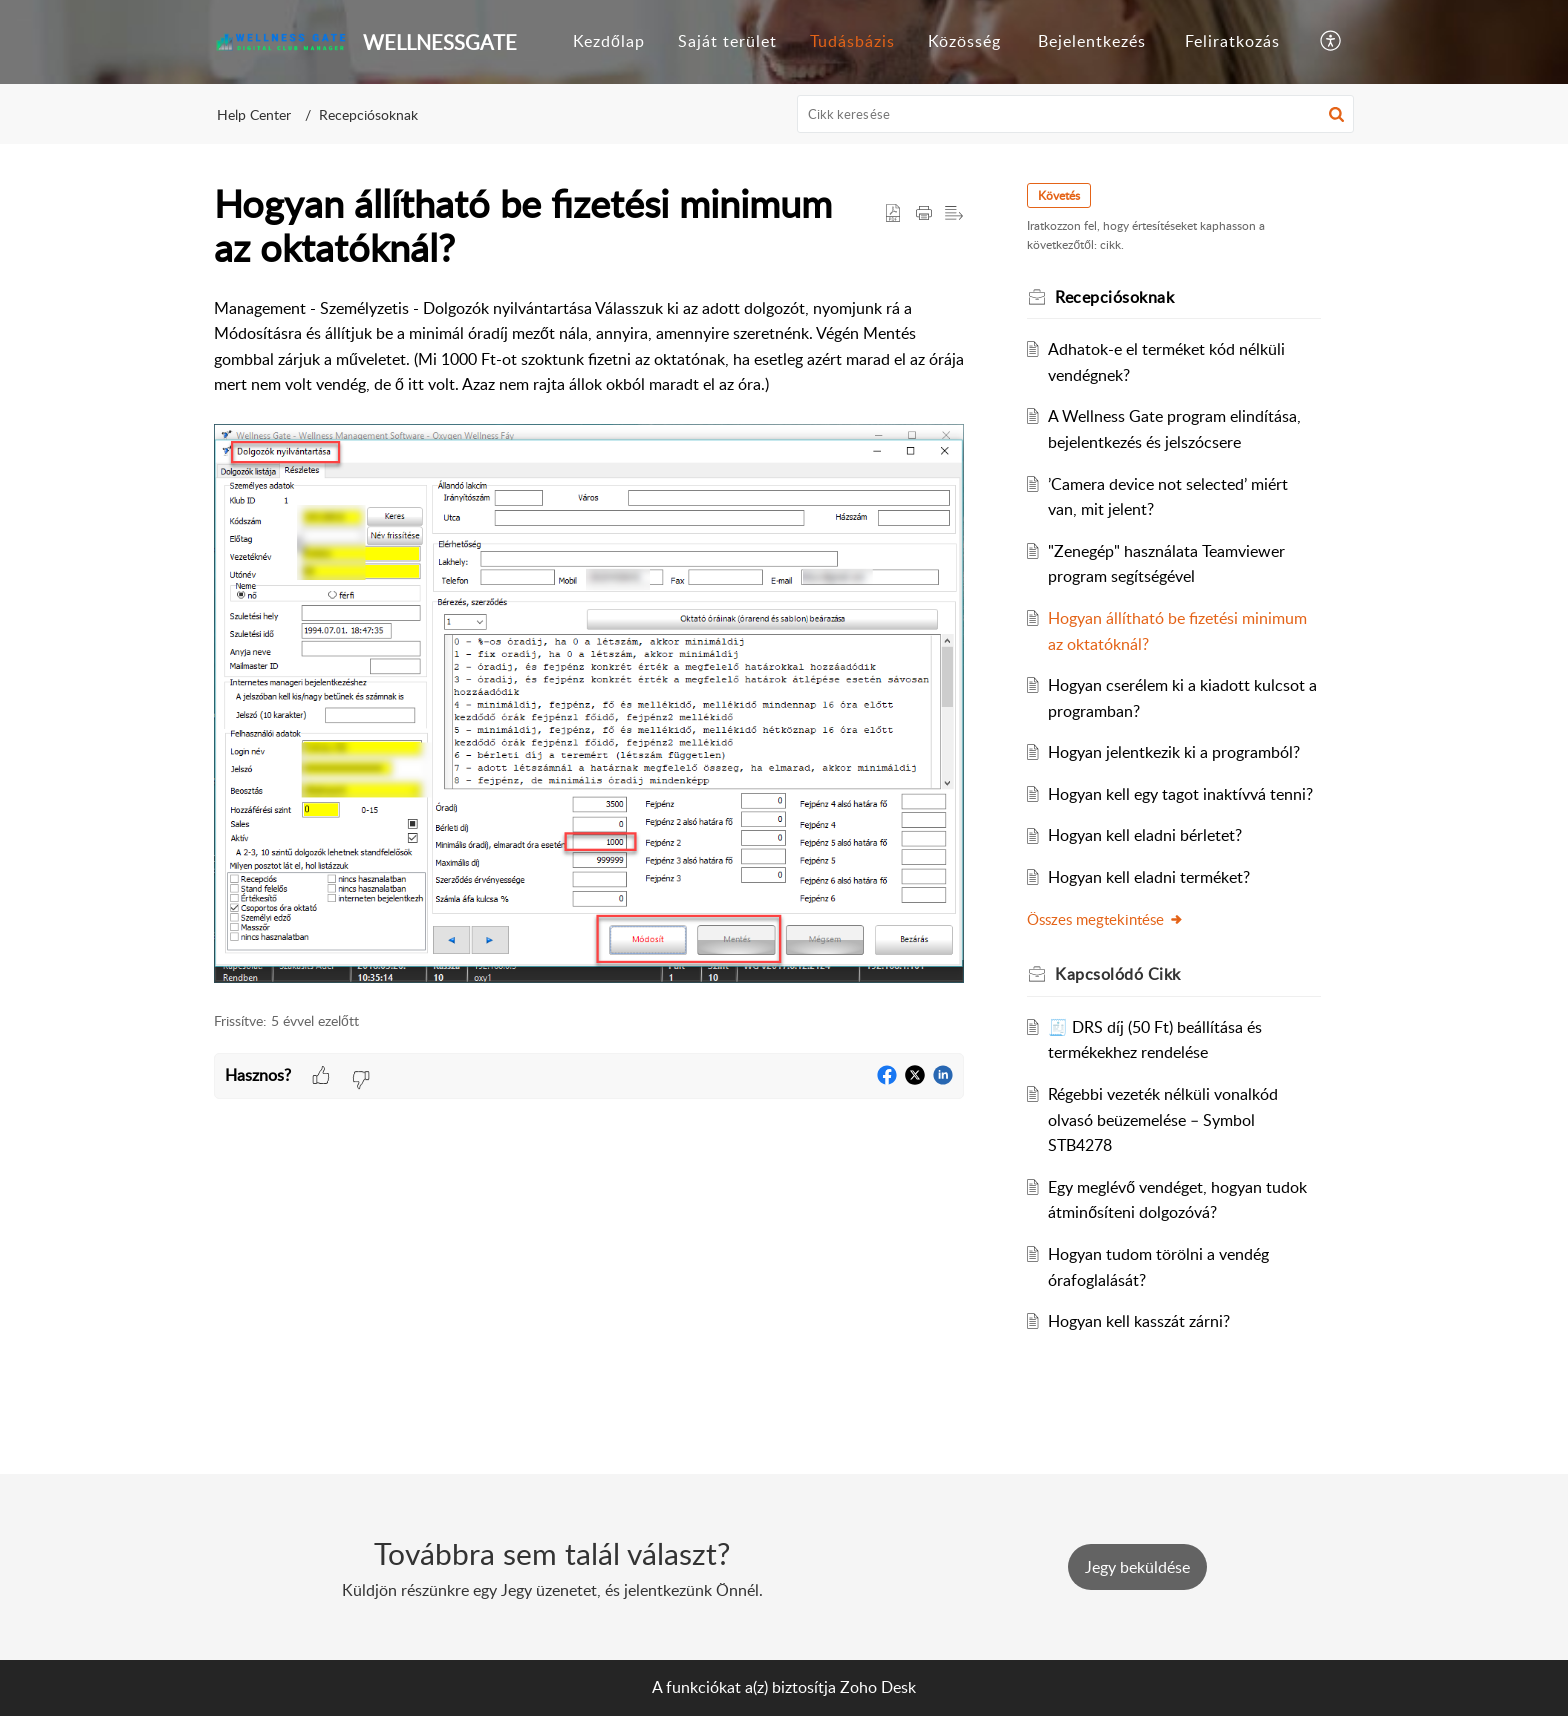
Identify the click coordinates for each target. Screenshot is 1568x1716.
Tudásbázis (852, 41)
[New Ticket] (1137, 1567)
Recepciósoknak (368, 114)
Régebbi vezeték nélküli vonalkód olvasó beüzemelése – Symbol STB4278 (1164, 1119)
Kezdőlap (609, 41)
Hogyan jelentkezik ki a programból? (1175, 752)
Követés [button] (1060, 195)
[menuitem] (609, 42)
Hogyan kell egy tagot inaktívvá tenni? (1181, 794)
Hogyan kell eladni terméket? (1150, 877)
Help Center (254, 114)
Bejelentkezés (1092, 41)
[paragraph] (589, 643)
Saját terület (727, 41)
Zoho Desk (878, 1687)
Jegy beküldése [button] (1137, 1567)
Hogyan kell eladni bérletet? (1146, 835)
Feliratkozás (1232, 41)
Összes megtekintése (1106, 919)
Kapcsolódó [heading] (1119, 974)
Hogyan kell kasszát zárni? (1140, 1321)
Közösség (964, 41)
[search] (1076, 114)
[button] (1331, 42)
